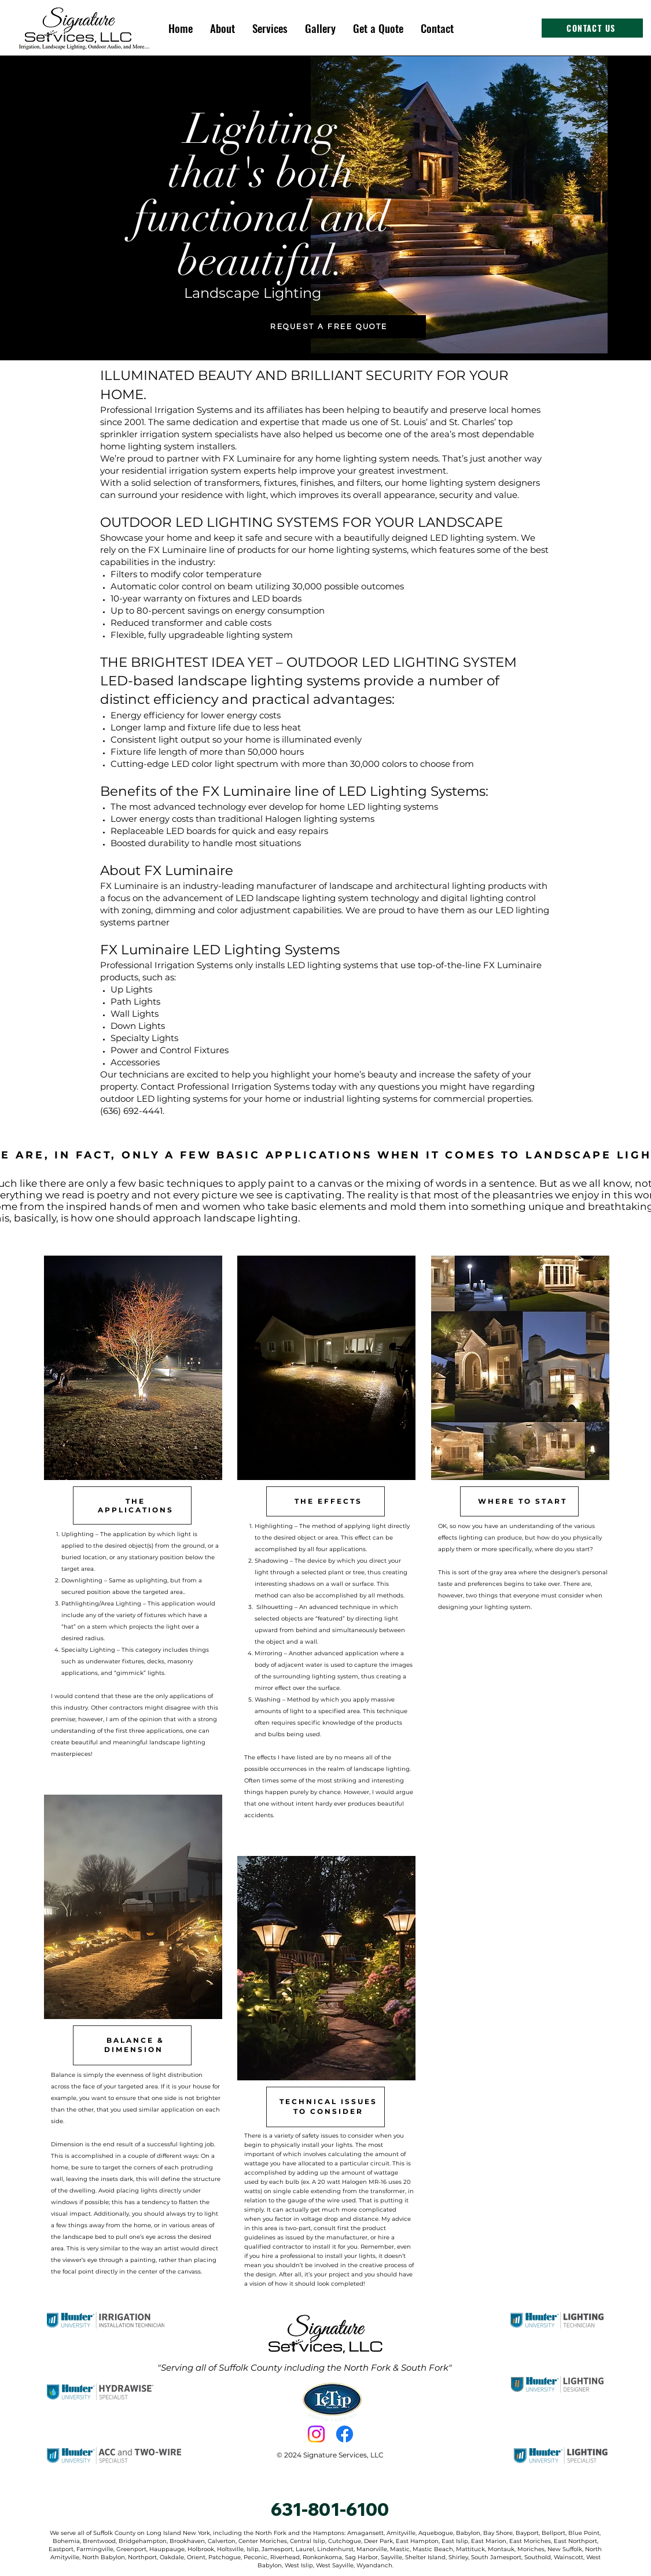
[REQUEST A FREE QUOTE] (329, 326)
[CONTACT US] (592, 28)
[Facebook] (344, 2434)
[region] (132, 1514)
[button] (270, 28)
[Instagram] (316, 2434)
